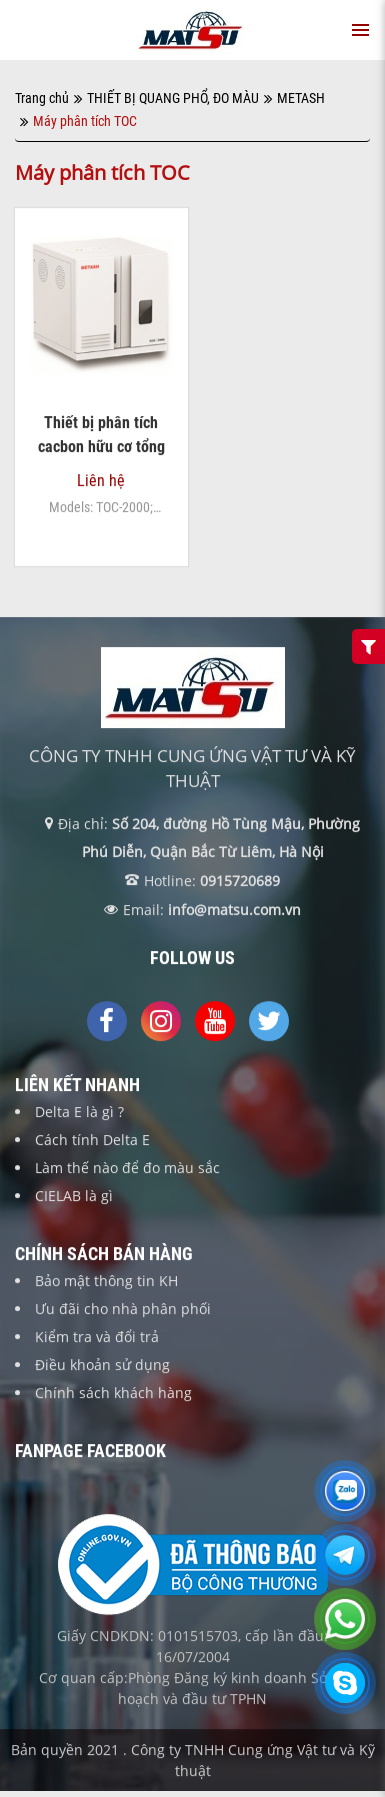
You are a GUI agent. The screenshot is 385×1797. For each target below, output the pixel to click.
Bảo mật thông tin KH (106, 1280)
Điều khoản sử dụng (102, 1364)
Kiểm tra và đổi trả (97, 1336)
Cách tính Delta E (92, 1139)
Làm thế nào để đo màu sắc (127, 1167)
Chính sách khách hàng (113, 1392)
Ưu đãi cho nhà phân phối (123, 1308)
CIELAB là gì (74, 1195)
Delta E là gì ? (79, 1111)
